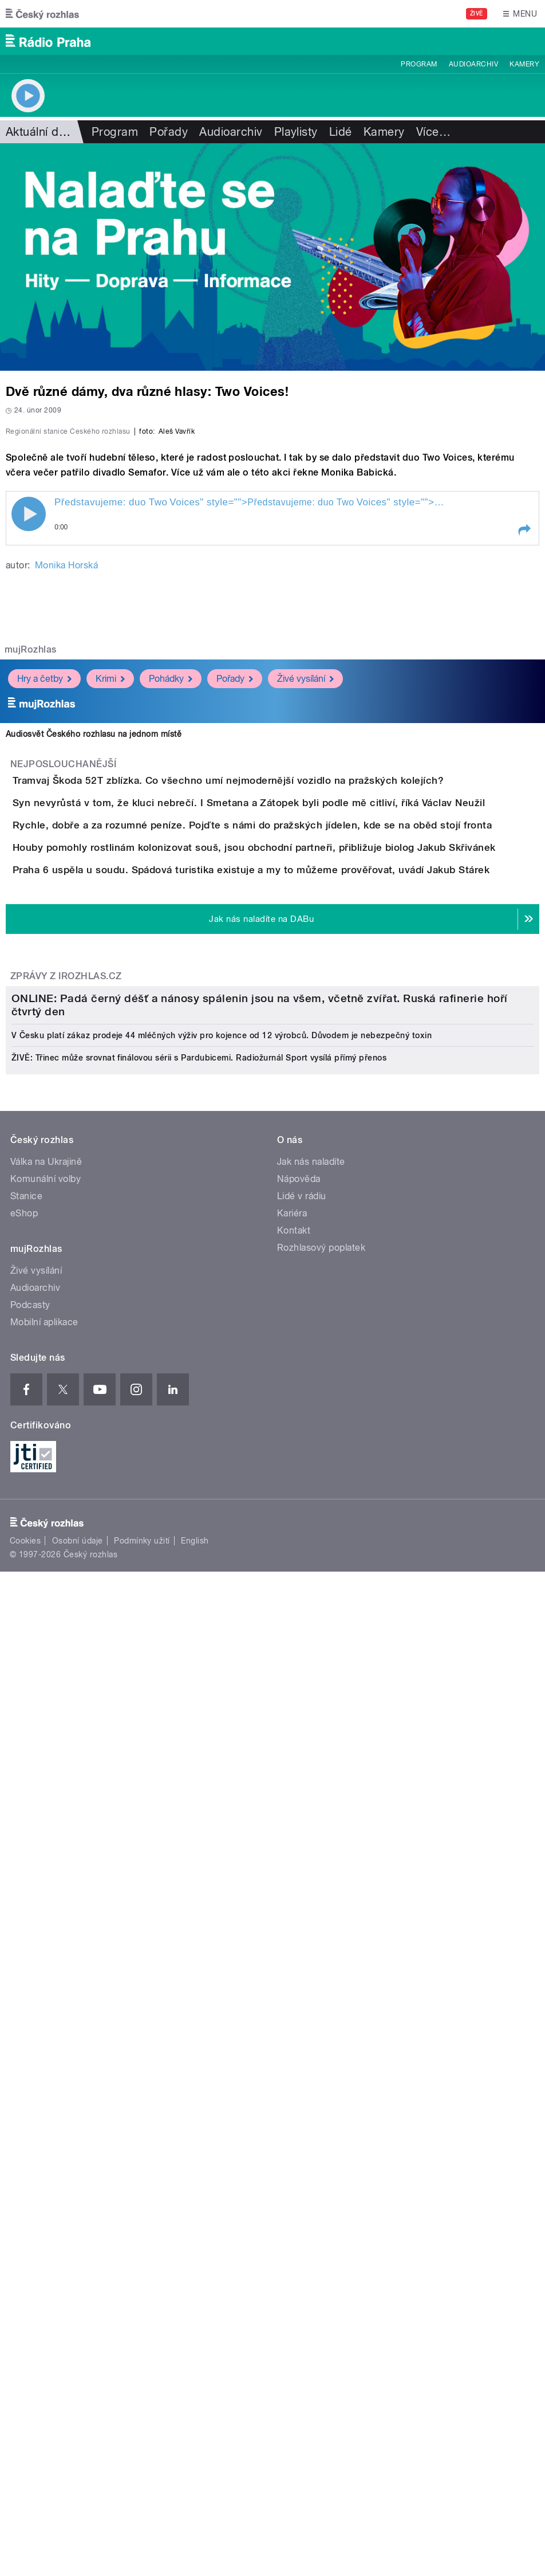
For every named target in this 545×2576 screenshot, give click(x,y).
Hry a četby (44, 985)
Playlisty (296, 132)
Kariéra (292, 2039)
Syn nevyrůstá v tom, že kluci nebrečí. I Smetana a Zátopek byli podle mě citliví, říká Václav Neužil (294, 1142)
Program (419, 64)
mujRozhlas (31, 956)
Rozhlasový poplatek (321, 2073)
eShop (24, 2039)
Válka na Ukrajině (46, 1987)
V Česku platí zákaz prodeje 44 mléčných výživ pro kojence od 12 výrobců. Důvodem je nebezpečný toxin (221, 1861)
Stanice (26, 2022)
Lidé (340, 132)
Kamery (524, 64)
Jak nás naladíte (311, 1987)
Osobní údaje (77, 2366)
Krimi (110, 985)
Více (433, 132)
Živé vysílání (305, 985)
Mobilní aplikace (44, 2148)
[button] (524, 837)
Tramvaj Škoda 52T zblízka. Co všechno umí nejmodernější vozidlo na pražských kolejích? (273, 1087)
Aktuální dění (40, 132)
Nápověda (299, 2005)
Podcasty (30, 2131)
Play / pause (28, 821)
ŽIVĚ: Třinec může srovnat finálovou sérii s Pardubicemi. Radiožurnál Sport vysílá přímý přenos (198, 1883)
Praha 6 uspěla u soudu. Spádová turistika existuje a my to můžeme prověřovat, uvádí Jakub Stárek (296, 1307)
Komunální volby (45, 2005)
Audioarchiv (473, 64)
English (194, 2366)
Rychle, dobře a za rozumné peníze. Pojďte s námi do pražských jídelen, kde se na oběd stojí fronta (298, 1197)
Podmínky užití (142, 2366)
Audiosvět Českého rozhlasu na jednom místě (93, 1041)
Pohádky (170, 985)
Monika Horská (66, 872)
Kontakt (293, 2056)
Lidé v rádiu (301, 2022)
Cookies (25, 2366)
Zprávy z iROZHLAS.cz (66, 1446)
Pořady (168, 132)
